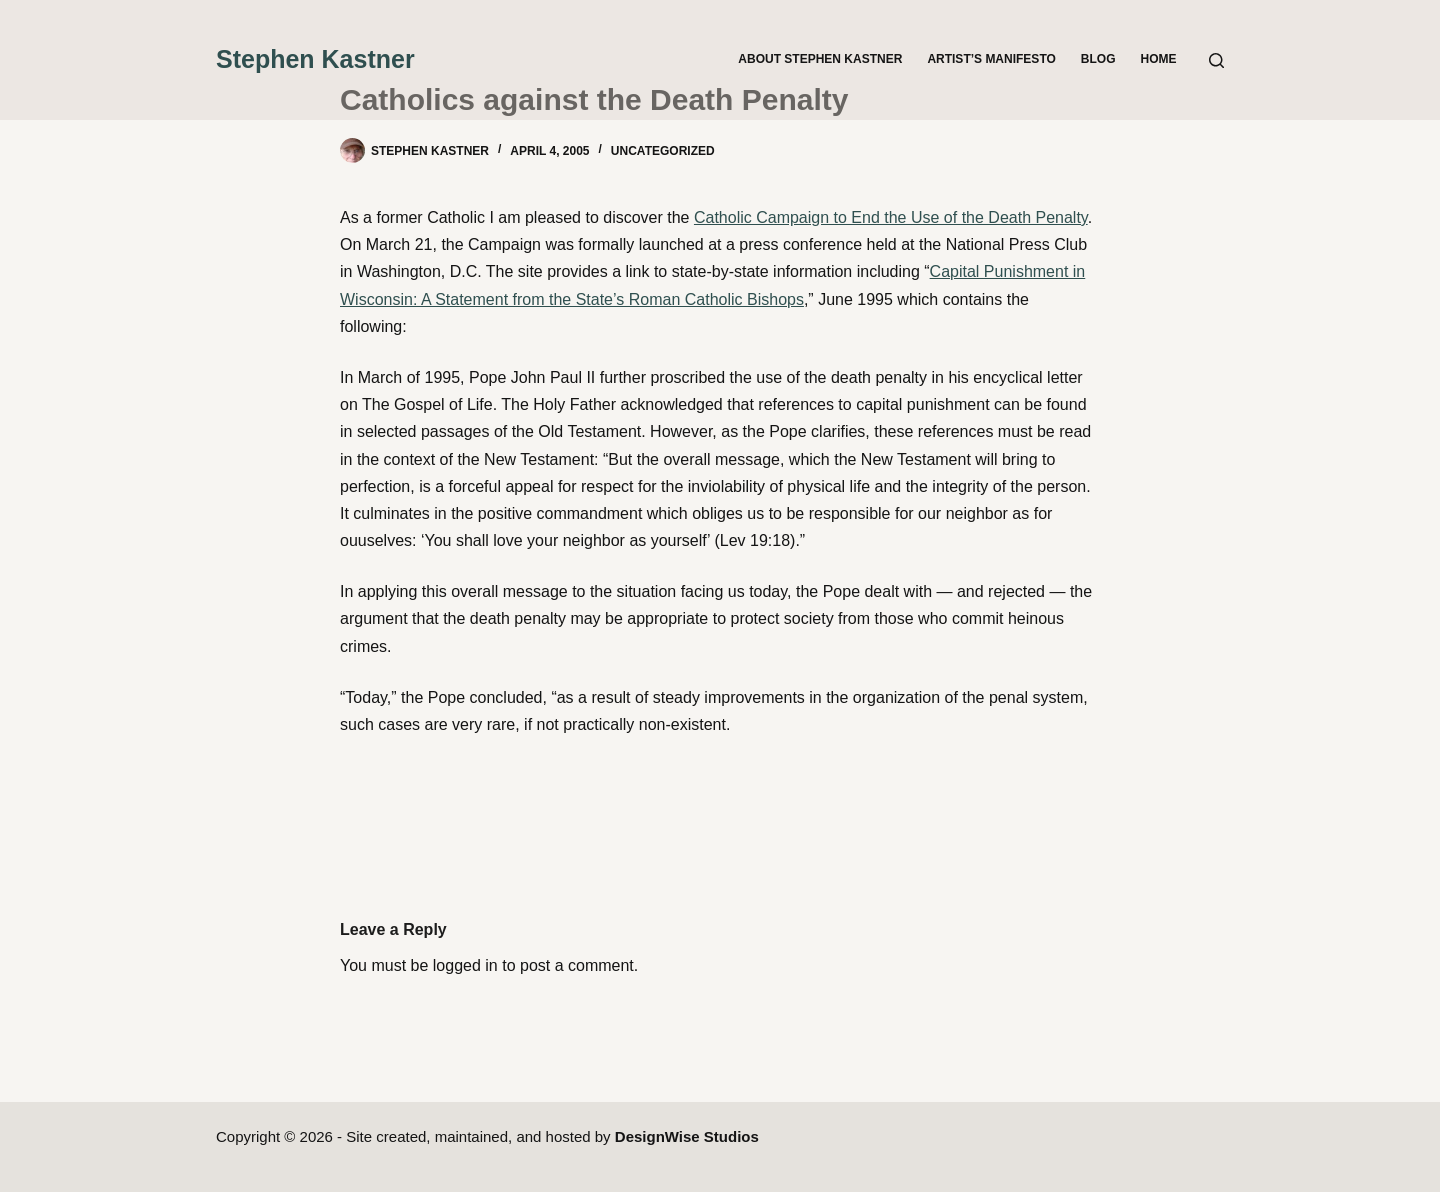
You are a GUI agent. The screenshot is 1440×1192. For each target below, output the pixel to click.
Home (1159, 59)
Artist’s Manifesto (991, 59)
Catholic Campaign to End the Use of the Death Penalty (891, 217)
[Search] (1216, 60)
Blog (1098, 59)
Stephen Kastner (315, 59)
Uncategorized (663, 151)
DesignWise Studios (687, 1136)
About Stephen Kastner (820, 59)
